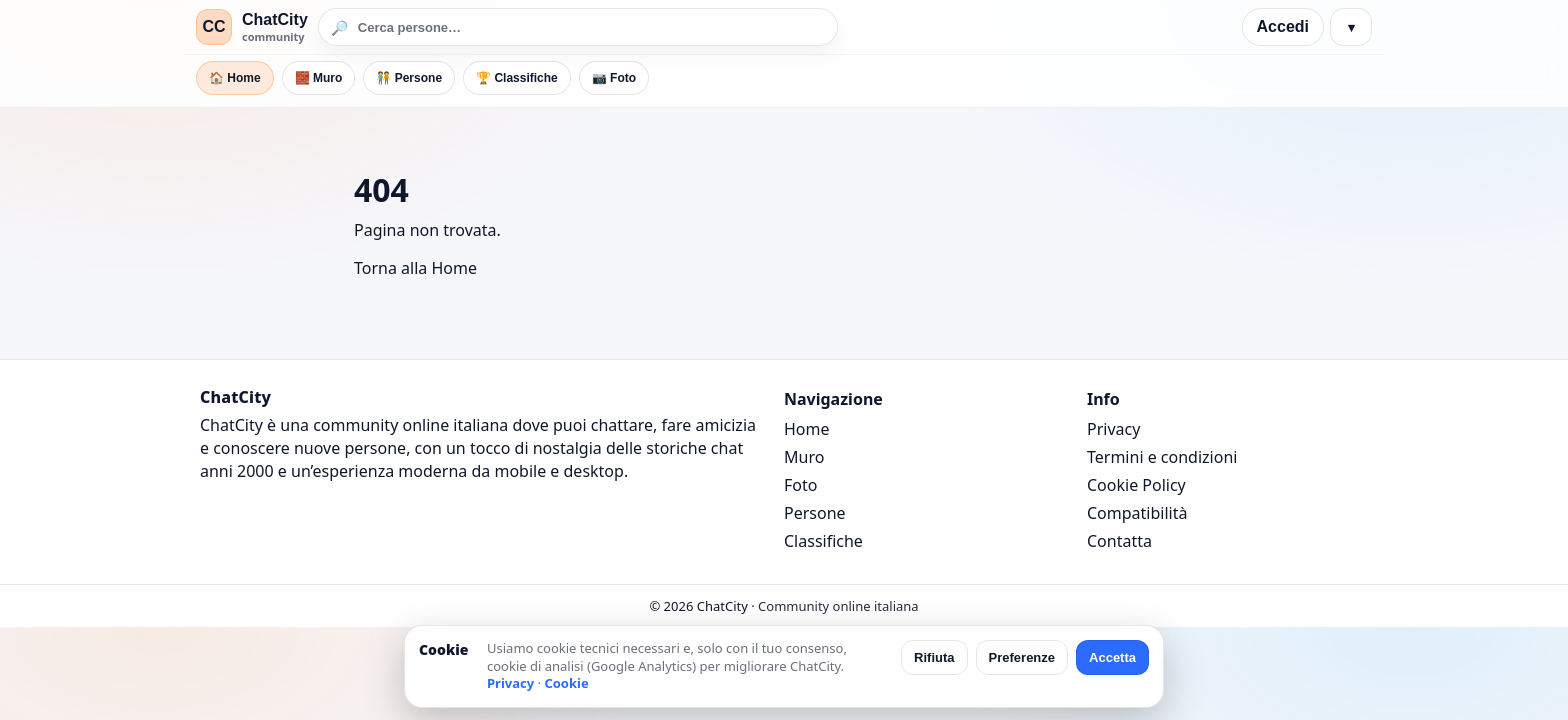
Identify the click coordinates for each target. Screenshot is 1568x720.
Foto (800, 485)
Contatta (1119, 541)
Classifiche (823, 541)
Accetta (1112, 657)
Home (807, 429)
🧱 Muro (319, 78)
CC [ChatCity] (213, 26)
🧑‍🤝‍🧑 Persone (409, 78)
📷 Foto (614, 78)
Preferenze (1022, 657)
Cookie (566, 683)
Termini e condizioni (1162, 457)
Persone (815, 513)
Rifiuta (934, 657)
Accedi (1283, 26)
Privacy (1113, 429)
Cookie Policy (1136, 485)
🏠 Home (235, 78)
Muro (804, 457)
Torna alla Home (415, 268)
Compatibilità (1137, 513)
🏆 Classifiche (517, 78)
